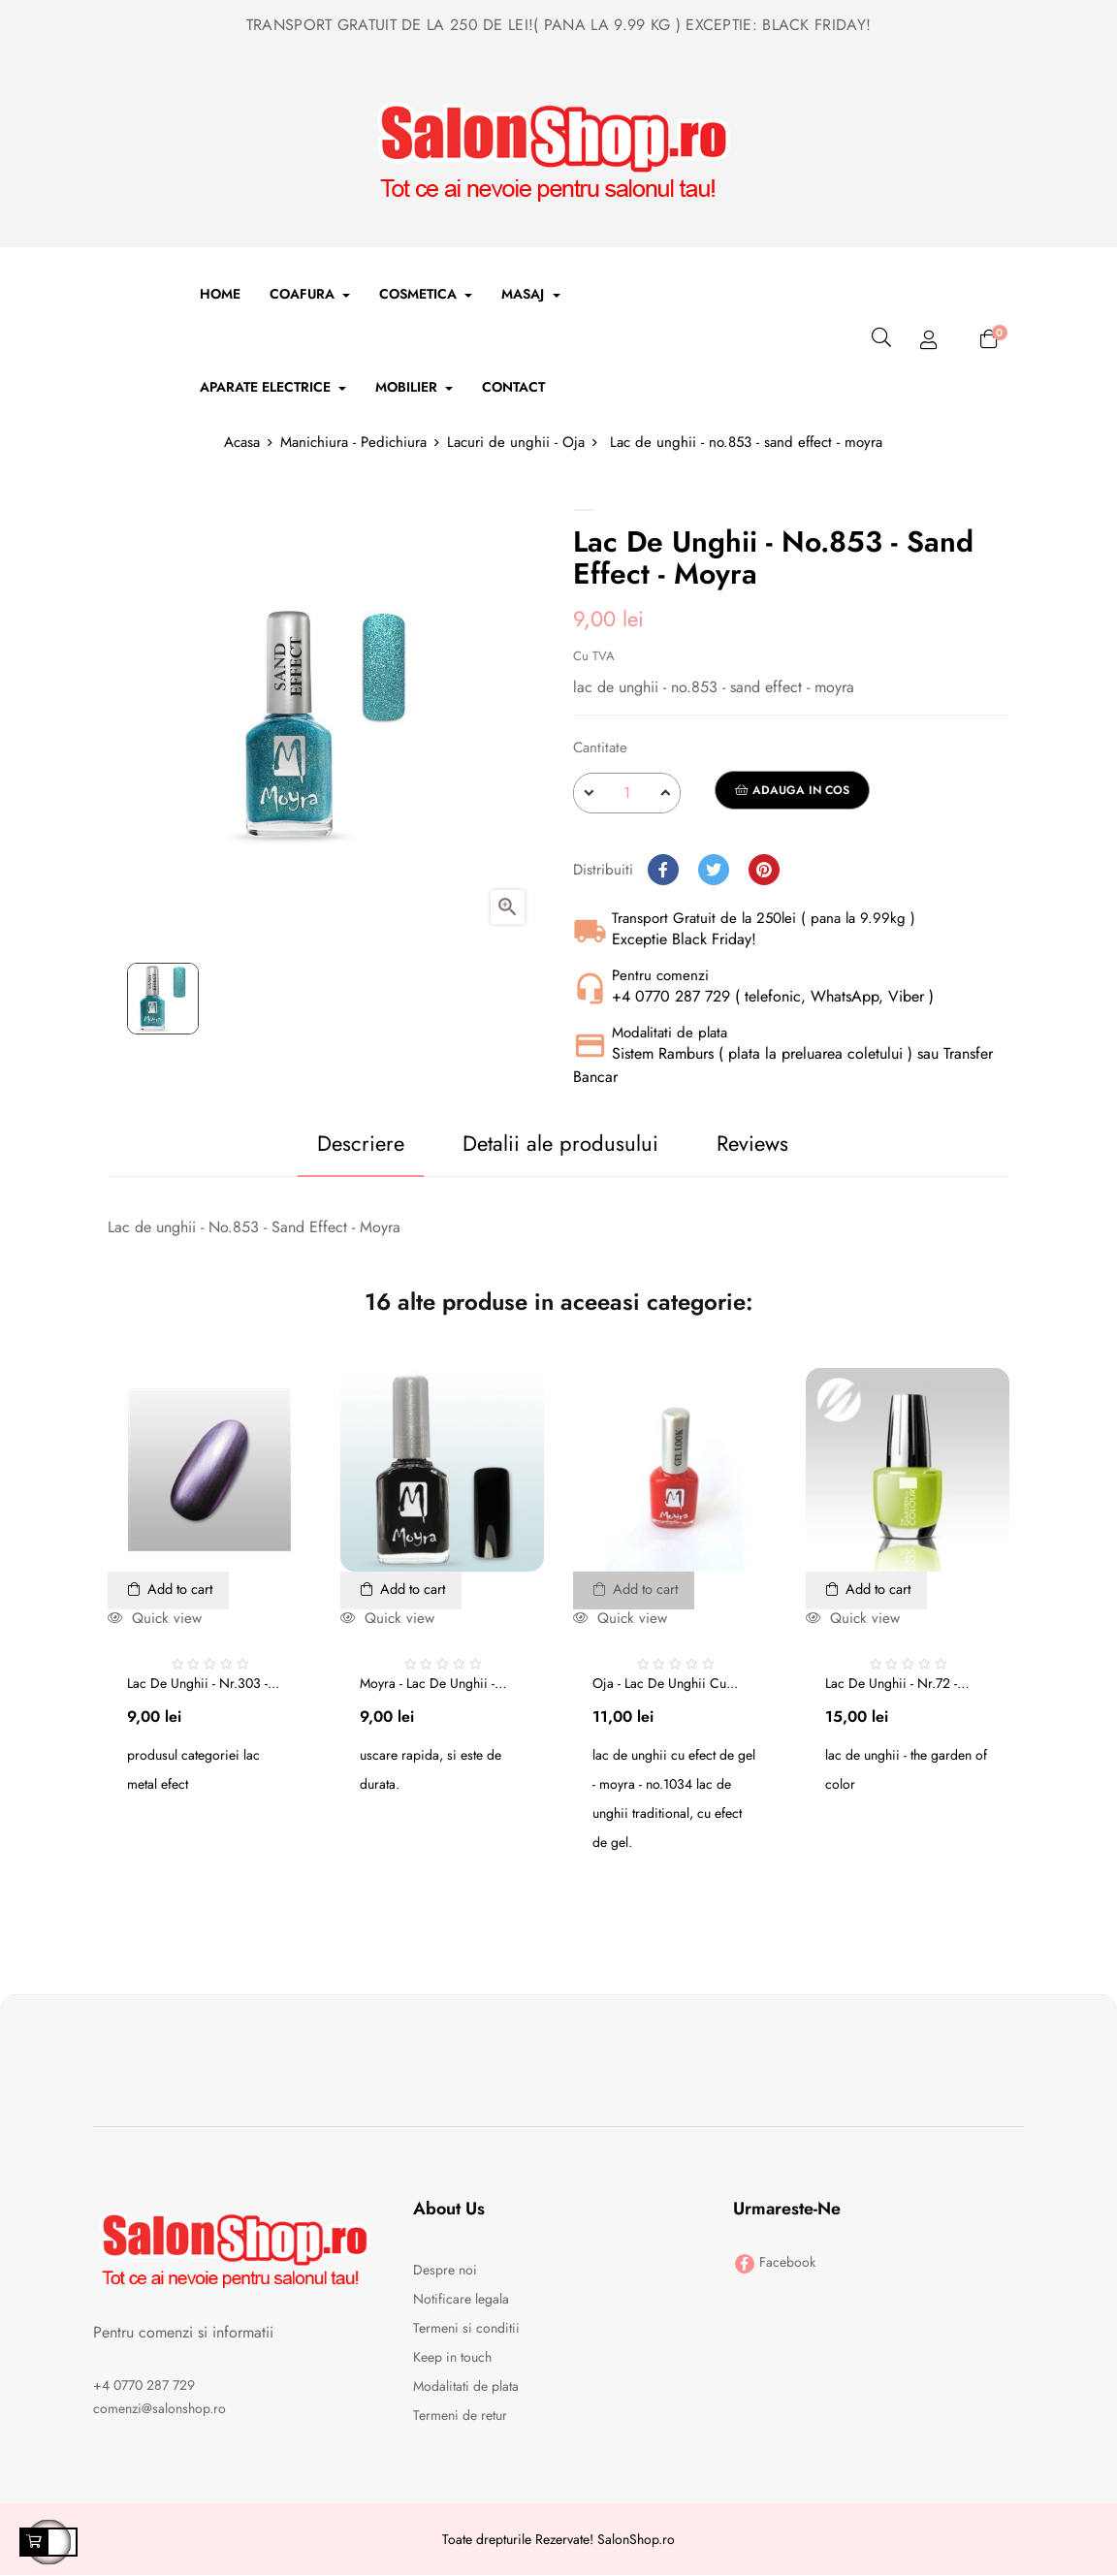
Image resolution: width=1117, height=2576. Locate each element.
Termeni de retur (460, 2416)
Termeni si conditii (466, 2328)
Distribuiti (663, 869)
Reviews (764, 1143)
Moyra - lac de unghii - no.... (427, 1683)
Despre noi (445, 2270)
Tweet (713, 869)
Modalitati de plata (466, 2387)
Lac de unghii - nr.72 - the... (891, 1683)
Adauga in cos (792, 790)
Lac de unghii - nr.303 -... (203, 1683)
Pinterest (764, 869)
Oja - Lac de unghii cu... (665, 1683)
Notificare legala (461, 2299)
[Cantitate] (627, 793)
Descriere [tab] (326, 1143)
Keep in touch (452, 2358)
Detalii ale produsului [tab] (550, 1143)
